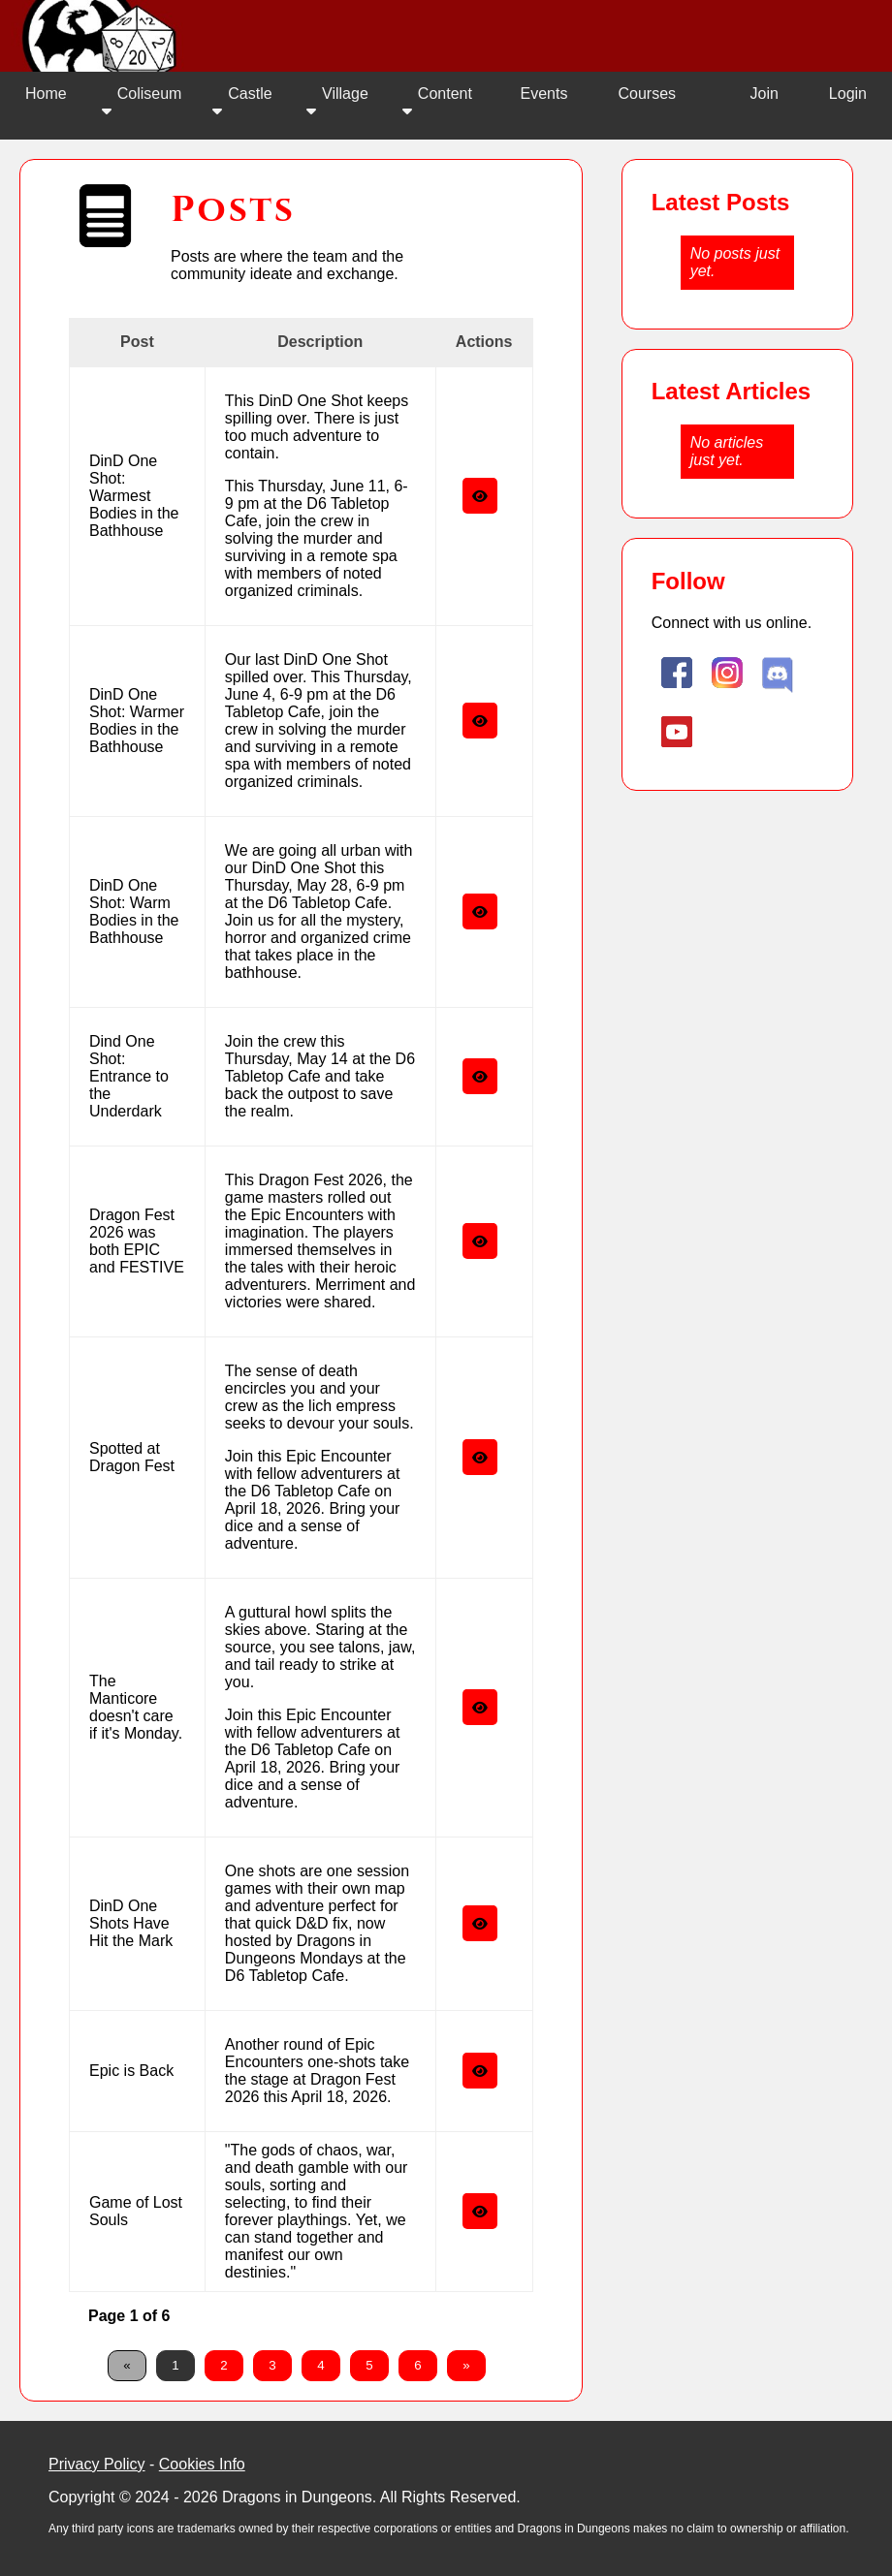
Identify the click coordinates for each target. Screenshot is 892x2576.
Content (437, 101)
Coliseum (142, 101)
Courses (647, 93)
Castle (241, 101)
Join (763, 93)
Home (46, 93)
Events (544, 93)
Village (337, 101)
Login (848, 93)
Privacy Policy (96, 2464)
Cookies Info (202, 2464)
